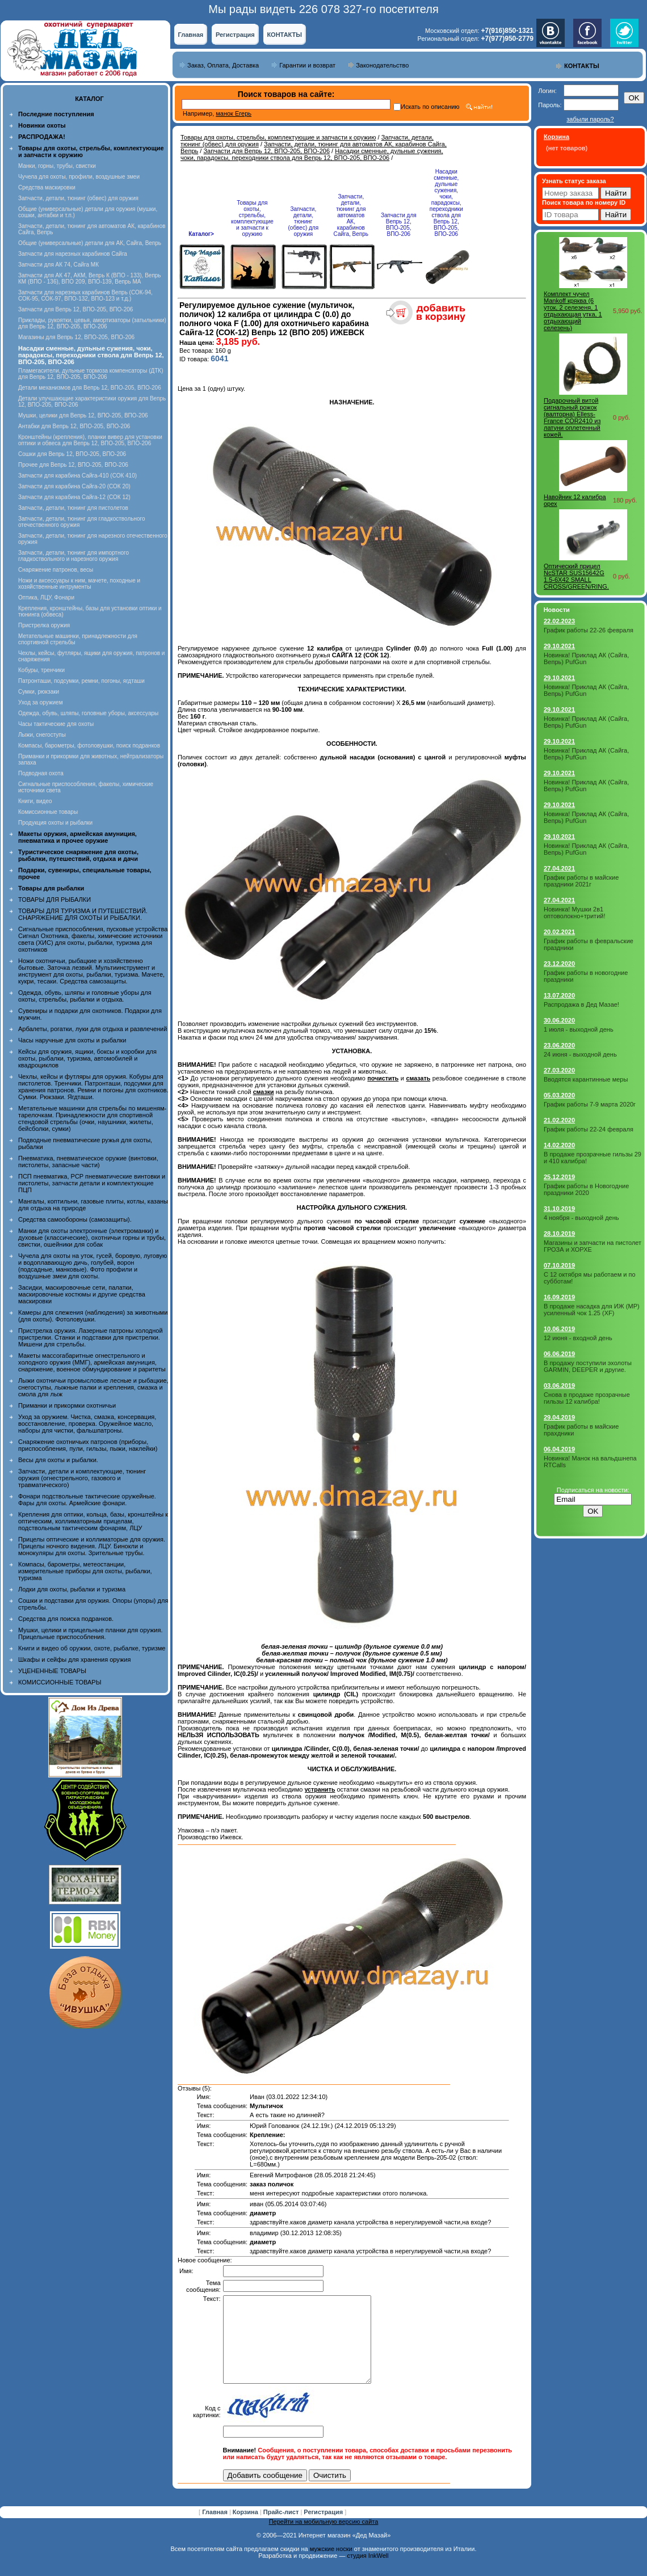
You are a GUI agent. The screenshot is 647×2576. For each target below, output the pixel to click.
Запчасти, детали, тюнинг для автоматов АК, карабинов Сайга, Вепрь (351, 215)
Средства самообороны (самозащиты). (75, 1219)
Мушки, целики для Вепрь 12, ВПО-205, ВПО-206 (83, 415)
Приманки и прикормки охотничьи (67, 1405)
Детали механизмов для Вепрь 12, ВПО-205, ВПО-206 (89, 388)
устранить (319, 1789)
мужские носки (331, 2565)
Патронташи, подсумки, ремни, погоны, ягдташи (81, 681)
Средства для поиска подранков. (66, 1618)
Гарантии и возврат (307, 65)
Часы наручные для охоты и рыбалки (72, 1040)
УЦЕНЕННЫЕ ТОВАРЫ (52, 1670)
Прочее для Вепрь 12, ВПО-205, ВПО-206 (73, 465)
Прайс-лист (282, 2529)
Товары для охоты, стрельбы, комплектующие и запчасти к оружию (278, 137)
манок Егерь (233, 113)
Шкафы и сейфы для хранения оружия (74, 1659)
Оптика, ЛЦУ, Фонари (46, 597)
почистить (382, 1078)
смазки (263, 1091)
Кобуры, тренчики (41, 670)
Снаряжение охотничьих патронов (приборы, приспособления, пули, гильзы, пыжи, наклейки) (87, 1445)
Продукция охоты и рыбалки (55, 823)
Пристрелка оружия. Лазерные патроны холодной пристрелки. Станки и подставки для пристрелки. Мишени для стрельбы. (90, 1337)
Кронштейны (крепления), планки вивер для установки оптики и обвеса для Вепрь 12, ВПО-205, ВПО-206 (90, 440)
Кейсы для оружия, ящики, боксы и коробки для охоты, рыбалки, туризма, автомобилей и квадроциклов (87, 1058)
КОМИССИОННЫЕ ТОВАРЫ (59, 1682)
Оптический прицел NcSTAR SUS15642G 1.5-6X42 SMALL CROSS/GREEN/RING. (576, 576)
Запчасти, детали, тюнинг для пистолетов (73, 508)
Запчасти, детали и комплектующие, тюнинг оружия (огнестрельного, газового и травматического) (82, 1478)
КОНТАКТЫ (284, 34)
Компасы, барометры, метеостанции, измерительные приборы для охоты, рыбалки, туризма (85, 1571)
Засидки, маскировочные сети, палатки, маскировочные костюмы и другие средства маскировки (81, 1294)
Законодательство (382, 65)
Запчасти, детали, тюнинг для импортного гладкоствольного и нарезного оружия (73, 556)
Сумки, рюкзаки (38, 692)
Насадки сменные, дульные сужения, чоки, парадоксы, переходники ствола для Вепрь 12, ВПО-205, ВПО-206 (311, 154)
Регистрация (235, 34)
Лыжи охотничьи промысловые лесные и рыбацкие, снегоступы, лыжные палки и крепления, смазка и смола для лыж (93, 1387)
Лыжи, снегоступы (42, 735)
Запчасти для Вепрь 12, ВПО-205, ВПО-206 (75, 309)
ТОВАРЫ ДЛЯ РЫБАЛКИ (54, 899)
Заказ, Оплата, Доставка (223, 65)
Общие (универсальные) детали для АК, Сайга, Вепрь (89, 243)
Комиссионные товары (48, 812)
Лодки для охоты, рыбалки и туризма (71, 1589)
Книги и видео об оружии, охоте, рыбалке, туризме (91, 1648)
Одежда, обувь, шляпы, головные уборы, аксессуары (88, 713)
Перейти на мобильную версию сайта (324, 2538)
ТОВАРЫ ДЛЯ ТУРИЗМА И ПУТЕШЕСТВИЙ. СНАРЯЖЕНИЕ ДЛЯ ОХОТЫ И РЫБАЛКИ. (83, 914)
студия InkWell (367, 2572)
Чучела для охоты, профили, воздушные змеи (79, 177)
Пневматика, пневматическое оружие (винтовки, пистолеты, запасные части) (88, 1161)
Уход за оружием (40, 702)
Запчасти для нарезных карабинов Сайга (72, 254)
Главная (190, 34)
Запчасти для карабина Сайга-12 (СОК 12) (74, 497)
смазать (418, 1078)
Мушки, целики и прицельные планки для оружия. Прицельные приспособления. (90, 1633)
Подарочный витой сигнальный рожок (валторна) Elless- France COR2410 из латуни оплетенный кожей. (572, 417)
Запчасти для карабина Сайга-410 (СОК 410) (77, 475)
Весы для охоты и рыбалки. (58, 1459)
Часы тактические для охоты (56, 724)
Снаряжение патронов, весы (55, 570)
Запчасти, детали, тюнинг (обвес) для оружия (78, 198)
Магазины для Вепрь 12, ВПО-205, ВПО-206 (76, 337)
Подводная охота (41, 773)
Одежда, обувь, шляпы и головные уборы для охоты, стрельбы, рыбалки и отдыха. (85, 996)
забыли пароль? (590, 119)
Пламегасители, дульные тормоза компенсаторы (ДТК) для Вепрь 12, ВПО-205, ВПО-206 (90, 374)
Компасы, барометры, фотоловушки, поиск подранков (89, 745)
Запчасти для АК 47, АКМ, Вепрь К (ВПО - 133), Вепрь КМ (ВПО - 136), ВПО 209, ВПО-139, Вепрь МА (89, 278)
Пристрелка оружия (44, 625)
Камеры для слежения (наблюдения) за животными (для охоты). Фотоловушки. (92, 1316)
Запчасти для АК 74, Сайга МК (58, 264)
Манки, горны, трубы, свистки (57, 166)
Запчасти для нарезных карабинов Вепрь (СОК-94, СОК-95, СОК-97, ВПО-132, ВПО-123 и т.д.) (85, 295)
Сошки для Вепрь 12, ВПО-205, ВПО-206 (72, 454)
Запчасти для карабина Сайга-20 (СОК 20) (74, 486)
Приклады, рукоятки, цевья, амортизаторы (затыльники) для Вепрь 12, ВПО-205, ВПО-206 (92, 323)
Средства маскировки (46, 187)
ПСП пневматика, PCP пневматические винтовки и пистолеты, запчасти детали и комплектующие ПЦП (91, 1183)
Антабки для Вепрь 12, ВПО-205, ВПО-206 (74, 426)
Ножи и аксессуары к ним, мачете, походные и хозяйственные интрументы (79, 583)
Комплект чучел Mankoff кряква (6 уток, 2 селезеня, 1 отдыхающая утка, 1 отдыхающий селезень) (573, 310)
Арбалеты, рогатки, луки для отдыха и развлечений (92, 1028)
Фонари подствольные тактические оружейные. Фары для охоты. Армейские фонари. (87, 1499)
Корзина (246, 2529)
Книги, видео (35, 801)
